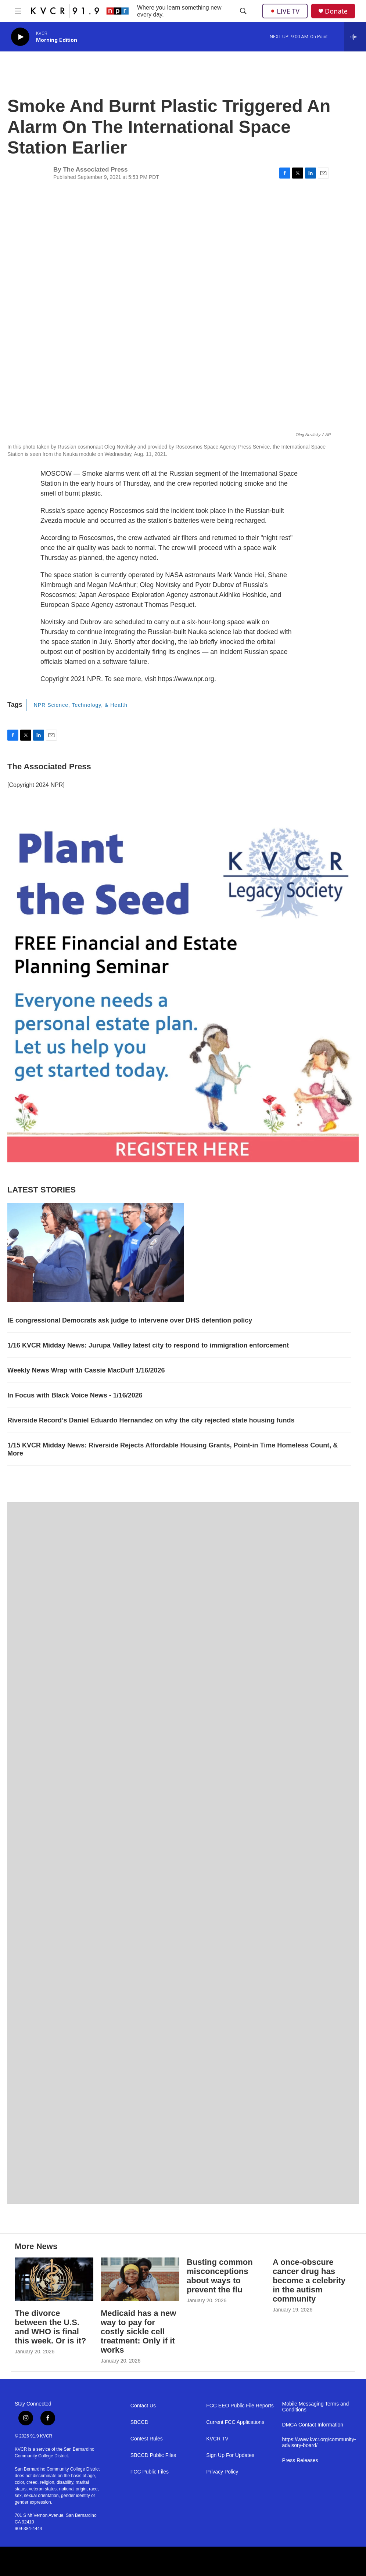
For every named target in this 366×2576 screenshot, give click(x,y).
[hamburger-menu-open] (18, 11)
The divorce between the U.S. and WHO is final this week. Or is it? (50, 2327)
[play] (20, 37)
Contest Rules (146, 2439)
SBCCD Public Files (153, 2455)
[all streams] (355, 36)
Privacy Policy (222, 2472)
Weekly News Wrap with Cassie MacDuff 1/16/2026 (86, 1370)
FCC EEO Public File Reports (240, 2405)
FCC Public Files (149, 2472)
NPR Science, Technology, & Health (81, 705)
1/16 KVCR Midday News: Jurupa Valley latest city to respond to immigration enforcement (148, 1345)
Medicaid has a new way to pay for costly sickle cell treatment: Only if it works (138, 2331)
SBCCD (139, 2422)
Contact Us (143, 2405)
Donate (336, 11)
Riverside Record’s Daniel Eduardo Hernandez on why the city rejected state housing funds (151, 1420)
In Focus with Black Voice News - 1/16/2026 (75, 1395)
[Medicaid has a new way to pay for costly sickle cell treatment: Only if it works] (140, 2279)
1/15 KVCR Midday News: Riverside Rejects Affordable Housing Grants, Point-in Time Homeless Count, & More (172, 1449)
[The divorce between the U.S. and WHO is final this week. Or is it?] (54, 2279)
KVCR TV (217, 2439)
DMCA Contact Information (313, 2425)
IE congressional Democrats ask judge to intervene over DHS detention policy (129, 1320)
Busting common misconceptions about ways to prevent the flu (220, 2275)
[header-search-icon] (243, 11)
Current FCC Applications (235, 2422)
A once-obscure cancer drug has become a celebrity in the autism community (309, 2280)
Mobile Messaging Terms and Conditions (315, 2407)
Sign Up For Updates (230, 2455)
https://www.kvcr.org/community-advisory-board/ (316, 2442)
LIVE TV (284, 11)
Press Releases (300, 2460)
